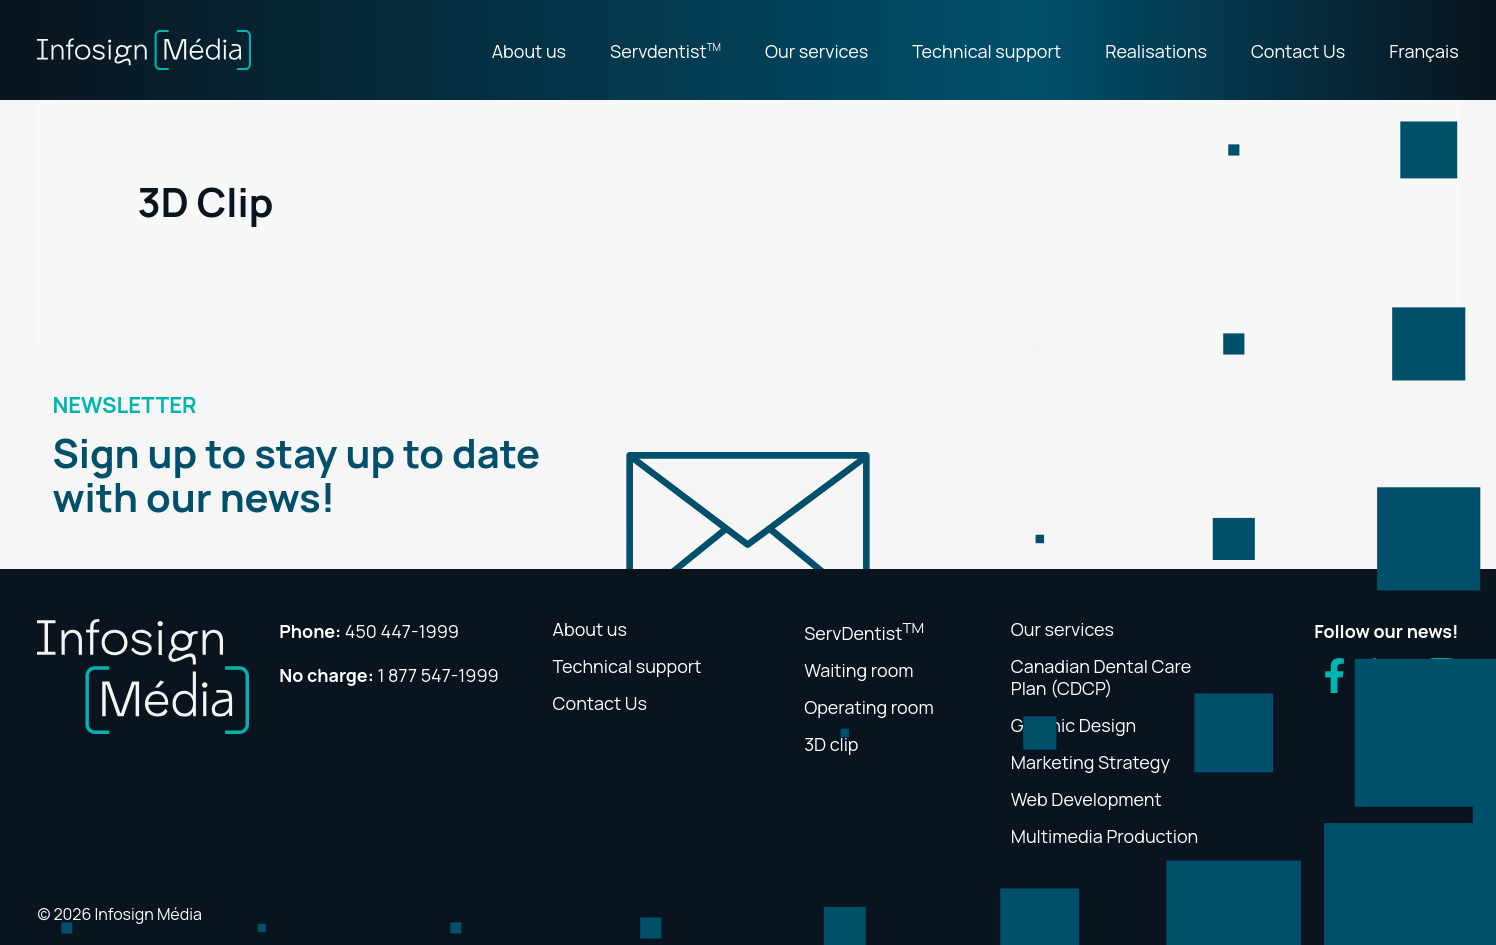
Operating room (869, 707)
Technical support (986, 51)
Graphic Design (1074, 725)
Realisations (1156, 51)
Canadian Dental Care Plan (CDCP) (1101, 677)
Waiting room (858, 670)
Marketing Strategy (1090, 762)
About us (529, 51)
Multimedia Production (1105, 836)
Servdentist (665, 51)
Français (1423, 51)
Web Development (1086, 799)
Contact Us (1298, 51)
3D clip (831, 744)
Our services (816, 51)
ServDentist (864, 633)
